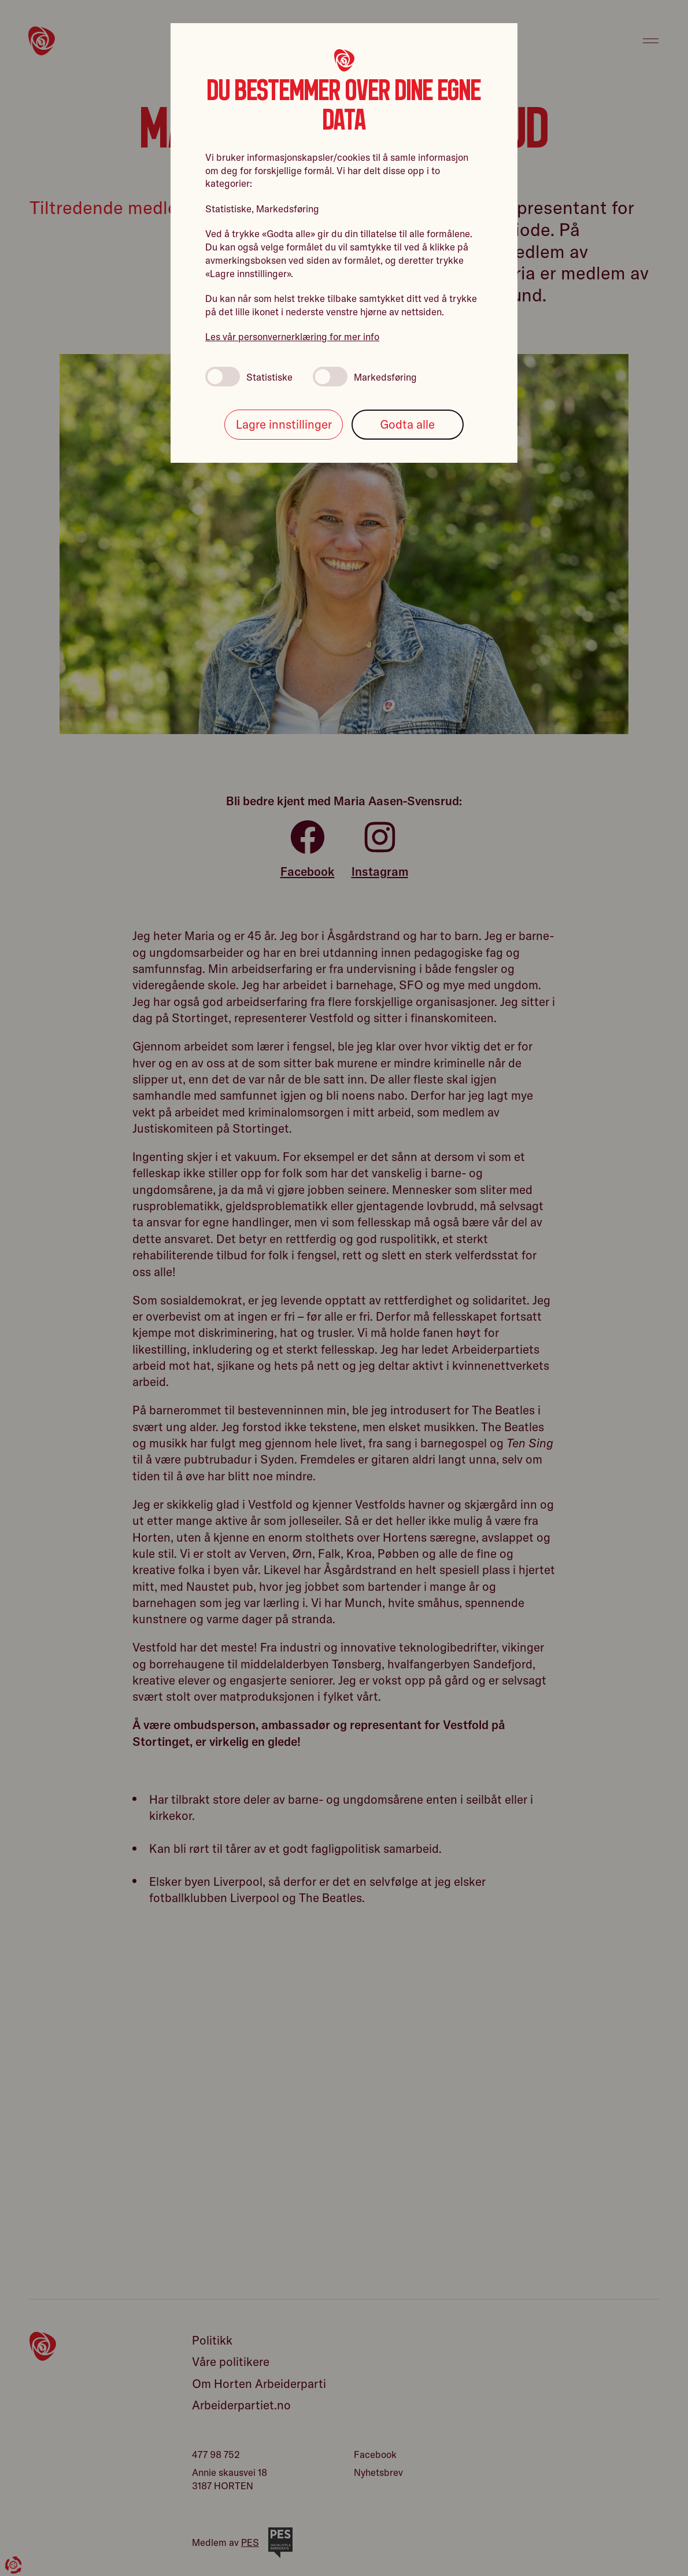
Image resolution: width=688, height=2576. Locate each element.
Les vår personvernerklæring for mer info (292, 336)
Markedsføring (365, 376)
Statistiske (249, 376)
